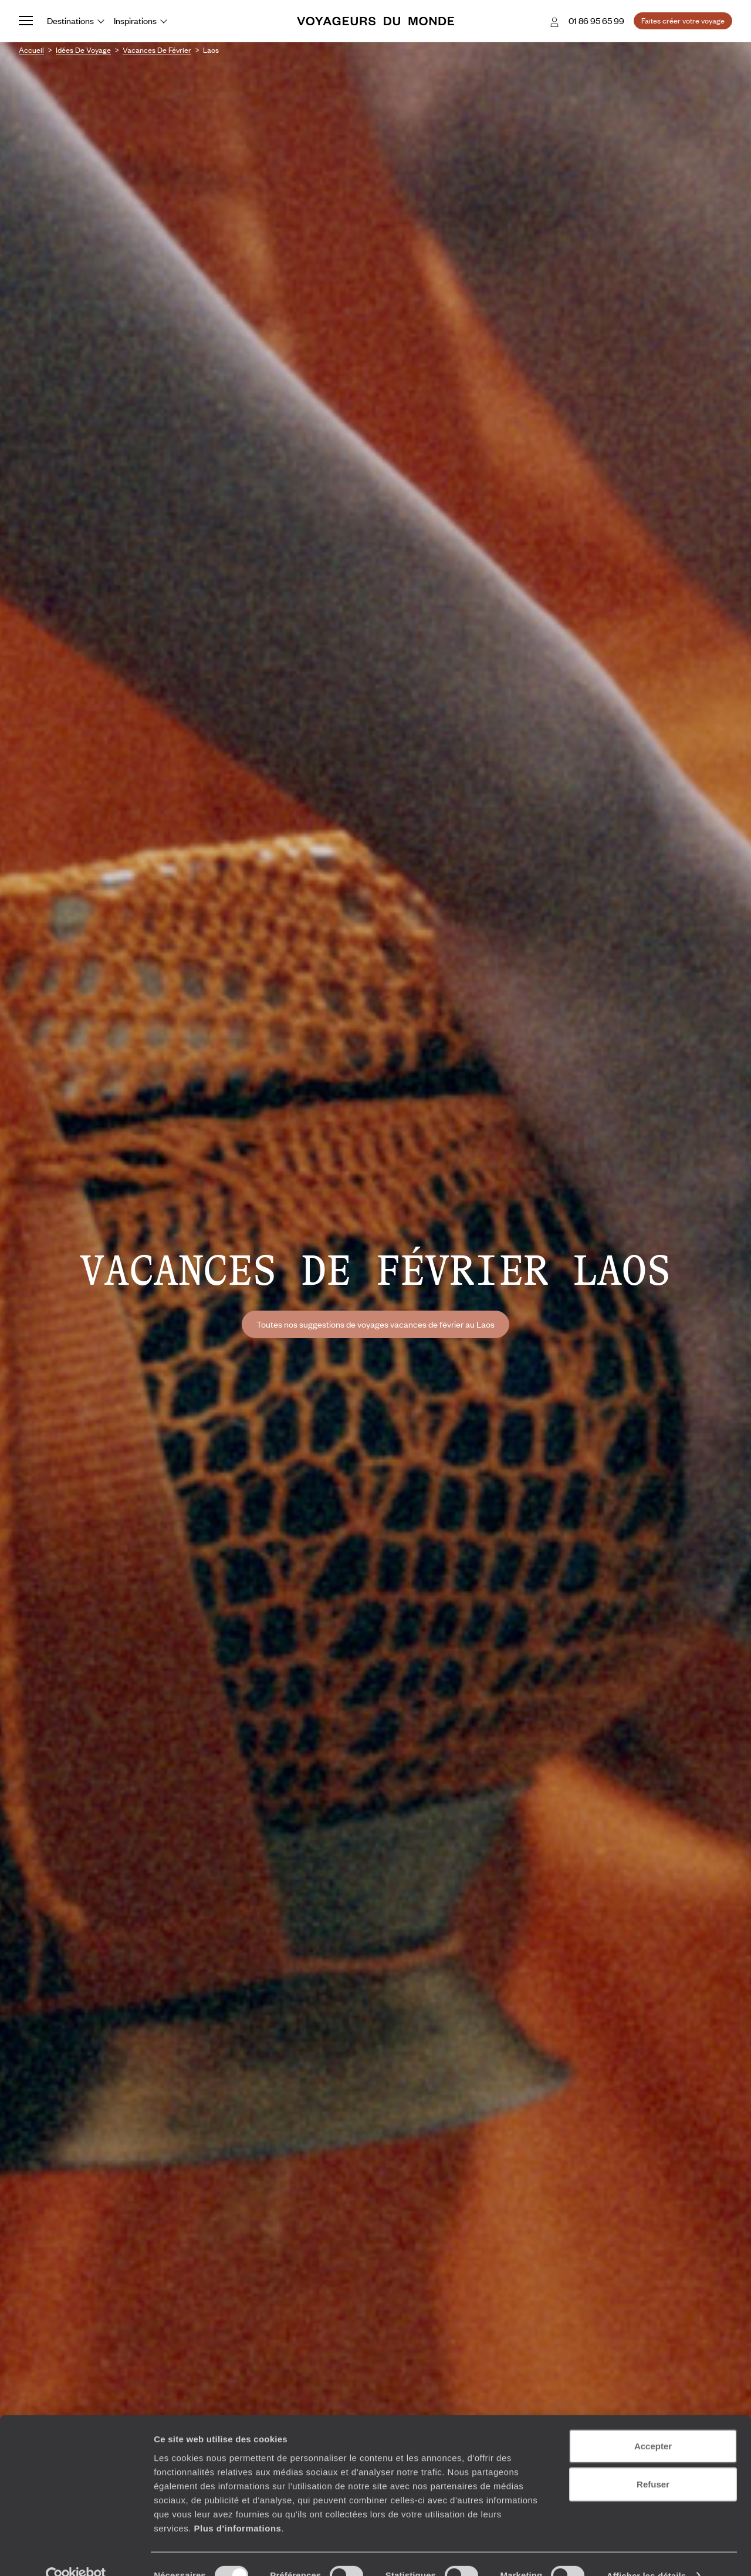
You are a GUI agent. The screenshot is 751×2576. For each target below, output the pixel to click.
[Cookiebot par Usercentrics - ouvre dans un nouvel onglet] (76, 2553)
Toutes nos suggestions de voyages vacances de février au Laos (375, 1324)
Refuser (653, 2462)
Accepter (653, 2423)
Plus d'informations (237, 2505)
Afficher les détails (646, 2553)
